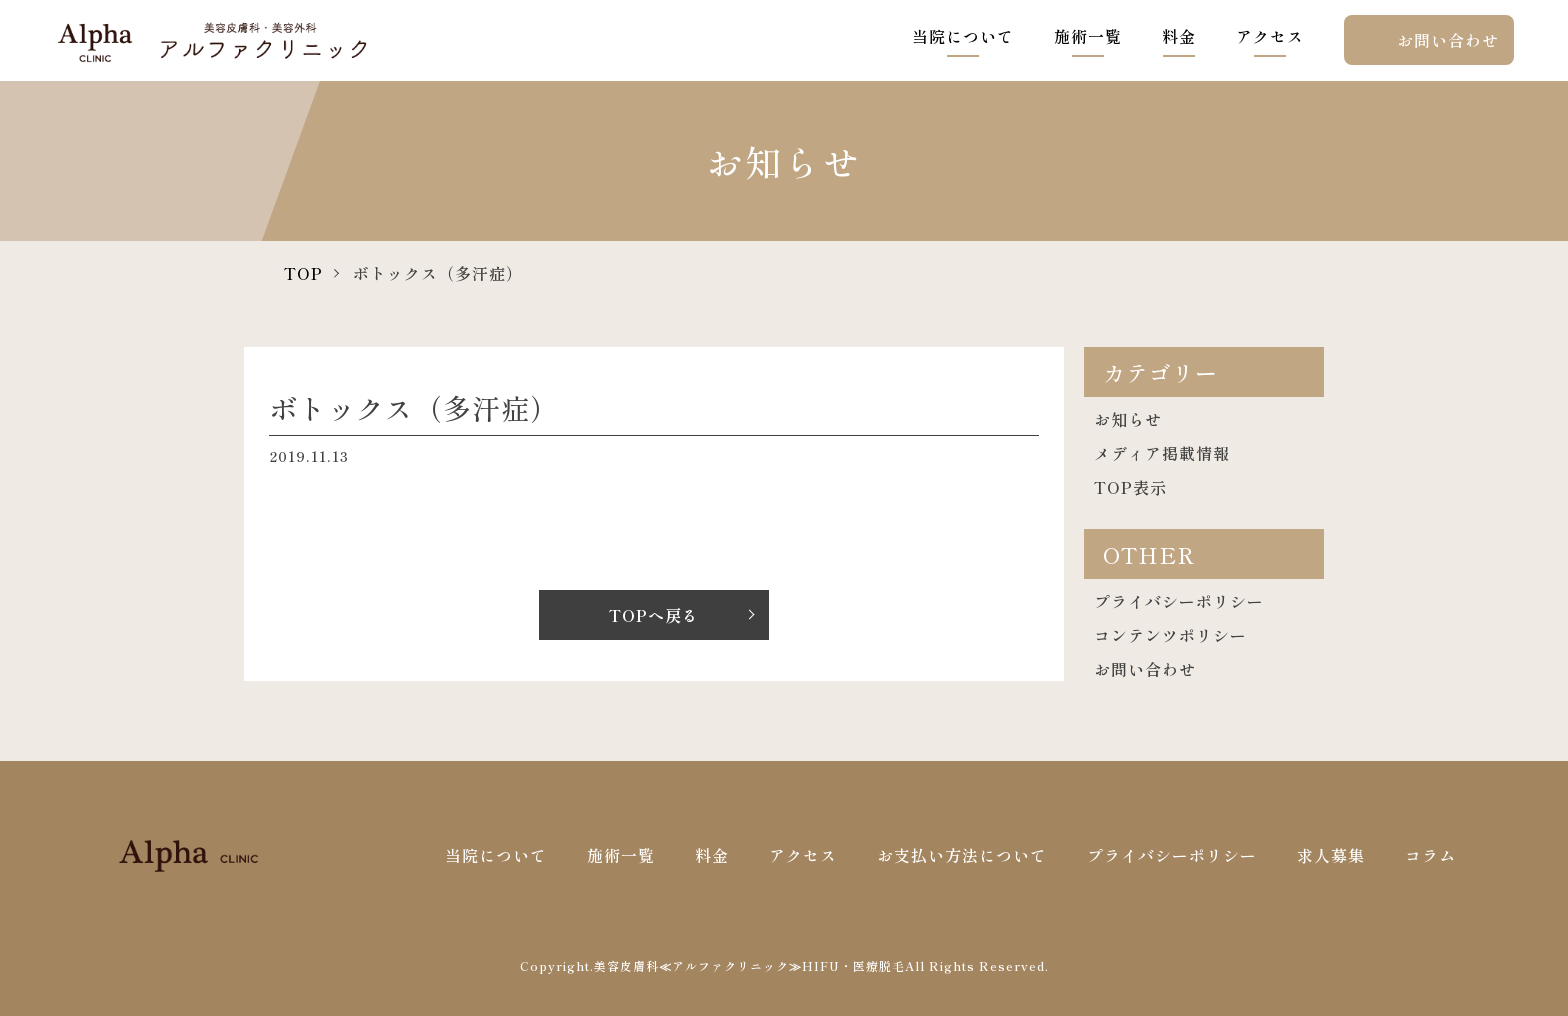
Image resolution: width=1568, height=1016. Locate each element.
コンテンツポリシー (1170, 635)
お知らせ (1128, 419)
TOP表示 (1130, 487)
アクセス (1270, 36)
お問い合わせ (1448, 40)
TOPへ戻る (654, 615)
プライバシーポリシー (1179, 601)
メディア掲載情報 (1162, 453)
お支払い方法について (962, 855)
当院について (963, 36)
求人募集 (1331, 855)
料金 (1179, 36)
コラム (1430, 855)
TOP (303, 273)
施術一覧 (1088, 36)
